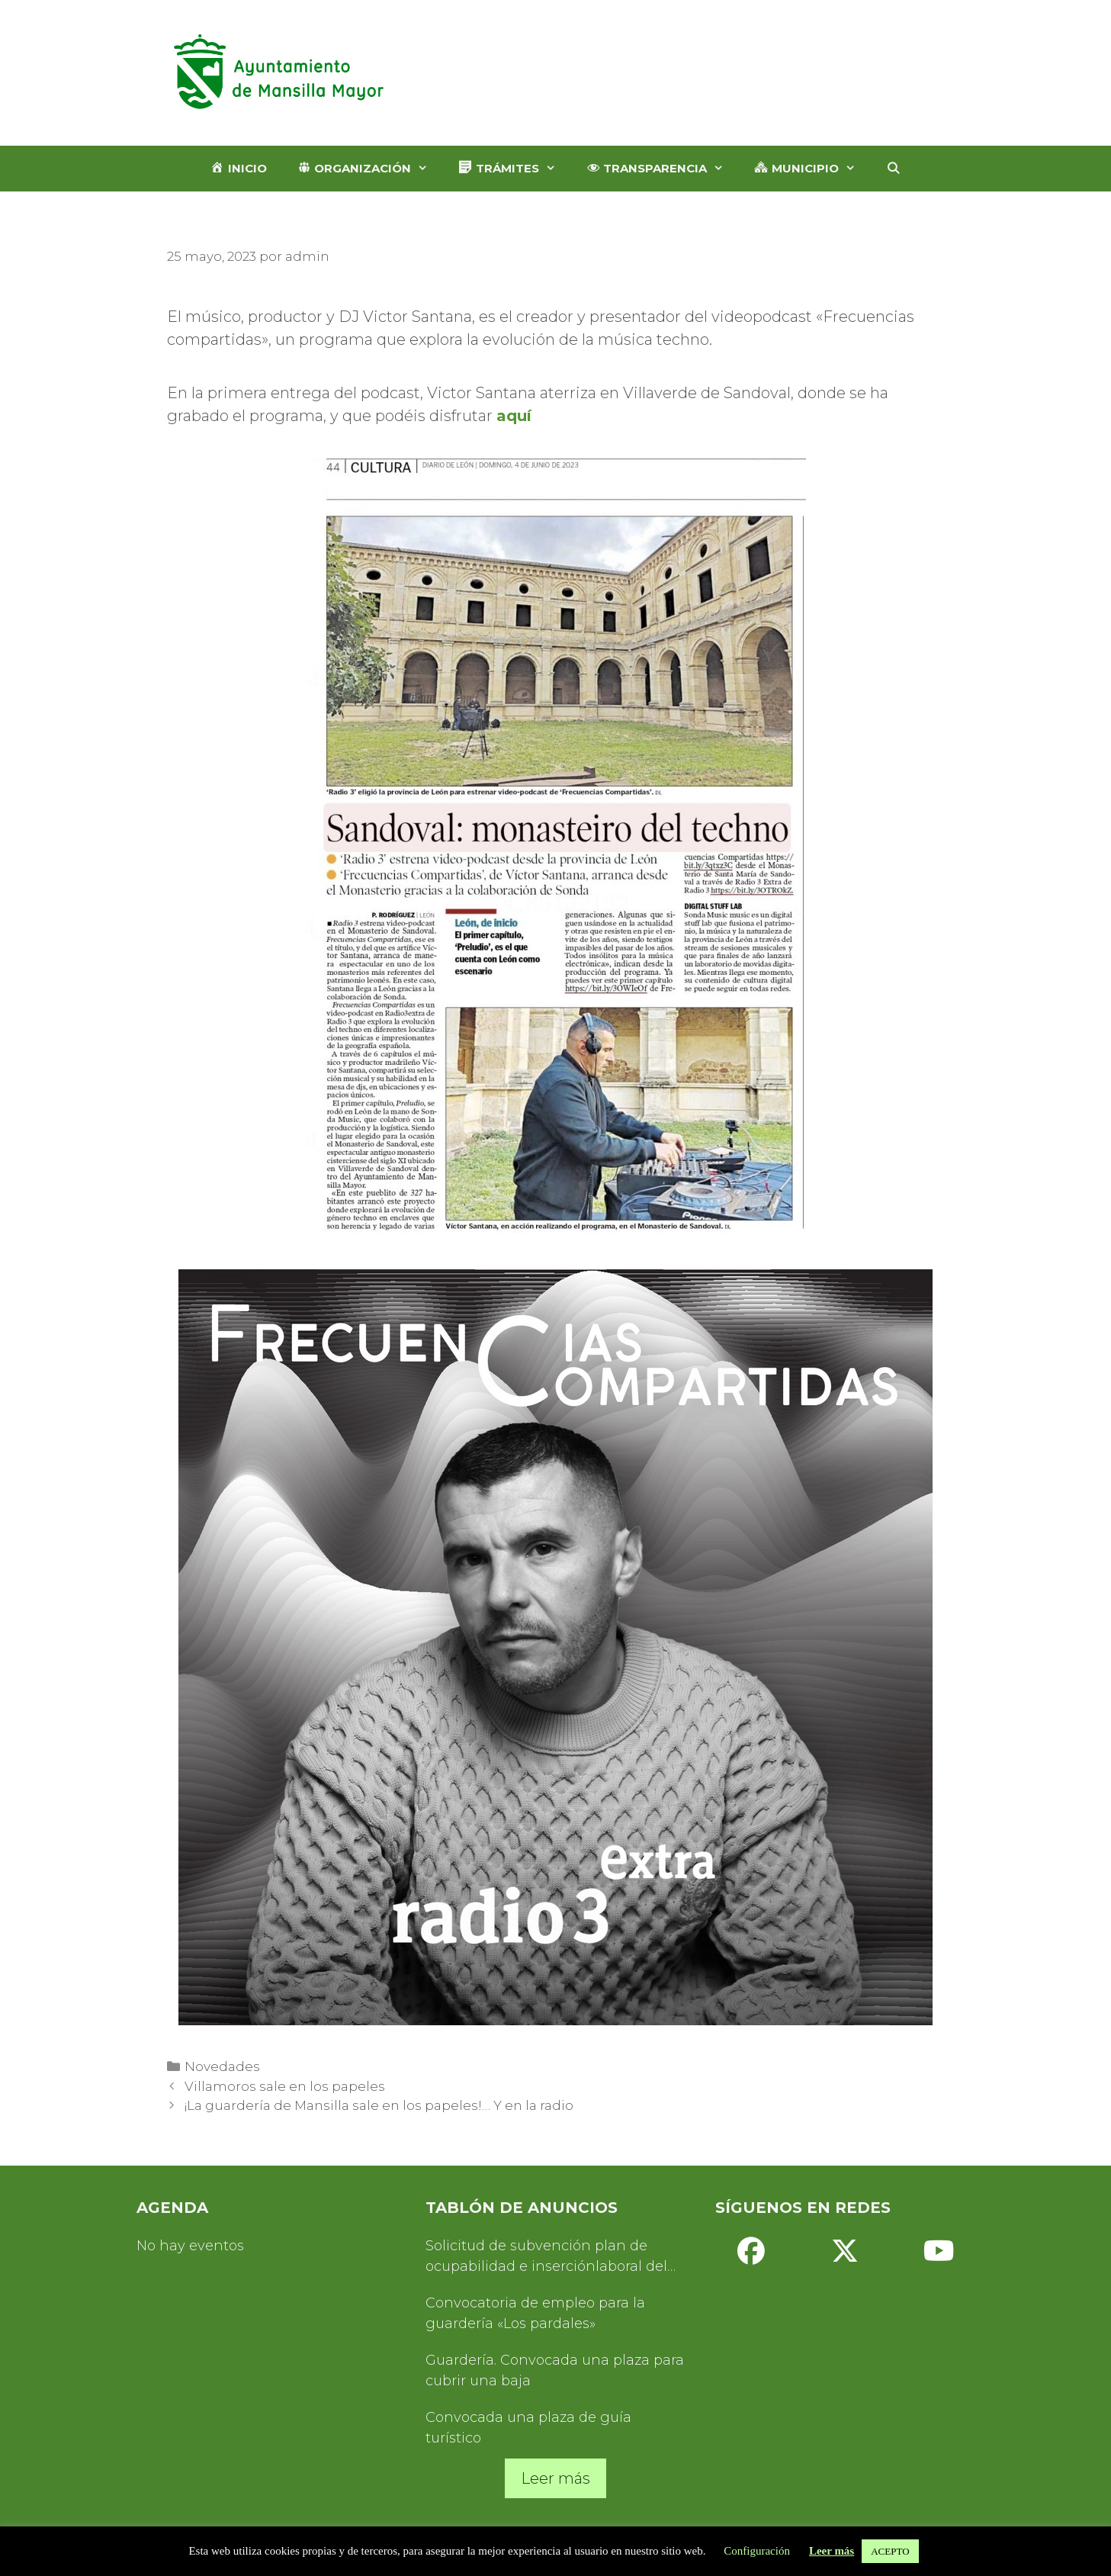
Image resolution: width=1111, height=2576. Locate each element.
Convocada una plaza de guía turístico (528, 2427)
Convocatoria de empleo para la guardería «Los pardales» (535, 2313)
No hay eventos (190, 2245)
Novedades (222, 2066)
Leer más (555, 2478)
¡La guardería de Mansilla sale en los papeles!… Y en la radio (379, 2105)
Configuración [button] (757, 2551)
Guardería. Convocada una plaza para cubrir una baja (554, 2370)
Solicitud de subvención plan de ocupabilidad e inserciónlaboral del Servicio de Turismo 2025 (546, 2257)
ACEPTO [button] (890, 2551)
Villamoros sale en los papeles (285, 2086)
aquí (513, 416)
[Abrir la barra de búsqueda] (893, 168)
